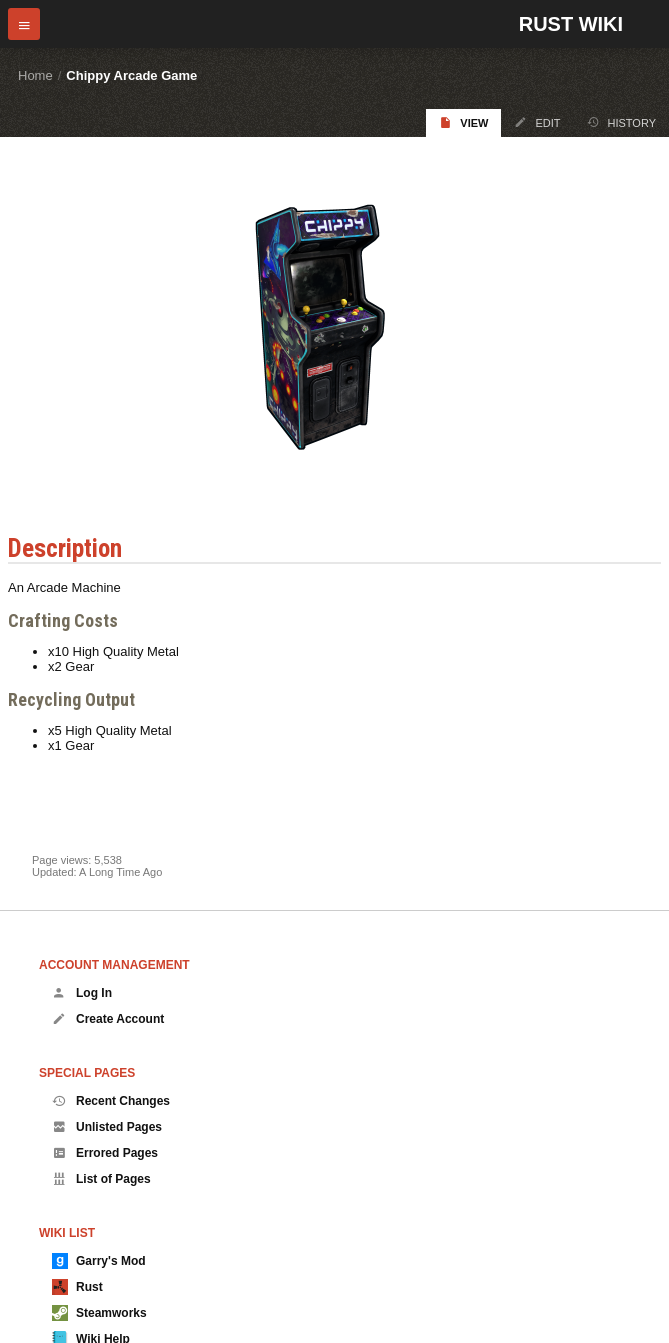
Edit (537, 122)
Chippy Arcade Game (131, 75)
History (622, 122)
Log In (82, 993)
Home (35, 75)
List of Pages (101, 1179)
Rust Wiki (571, 24)
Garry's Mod (99, 1261)
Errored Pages (105, 1153)
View (463, 122)
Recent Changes (111, 1101)
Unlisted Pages (107, 1127)
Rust (77, 1287)
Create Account (108, 1019)
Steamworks (99, 1313)
